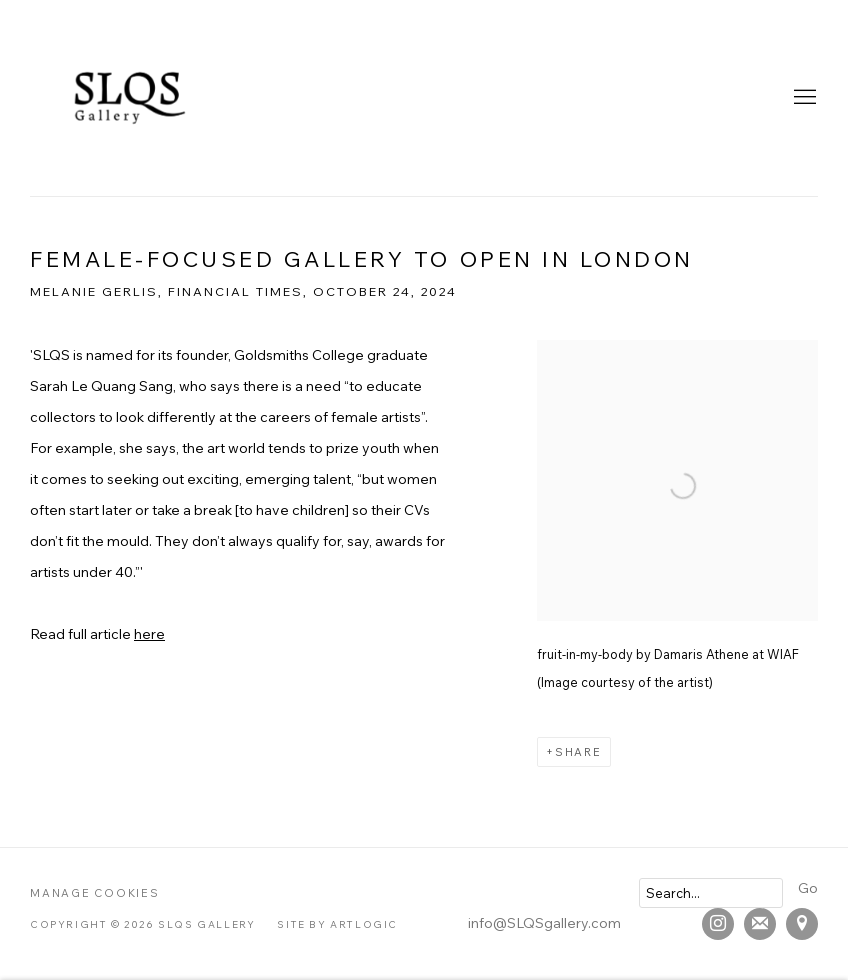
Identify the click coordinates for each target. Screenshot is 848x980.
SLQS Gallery (130, 98)
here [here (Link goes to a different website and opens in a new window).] (149, 634)
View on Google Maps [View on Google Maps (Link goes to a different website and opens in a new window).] (802, 924)
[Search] (711, 893)
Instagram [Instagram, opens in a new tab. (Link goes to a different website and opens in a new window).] (718, 924)
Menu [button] (803, 98)
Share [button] (578, 752)
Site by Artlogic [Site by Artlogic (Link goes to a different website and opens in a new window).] (337, 924)
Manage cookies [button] (95, 893)
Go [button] (808, 888)
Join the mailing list (760, 924)
